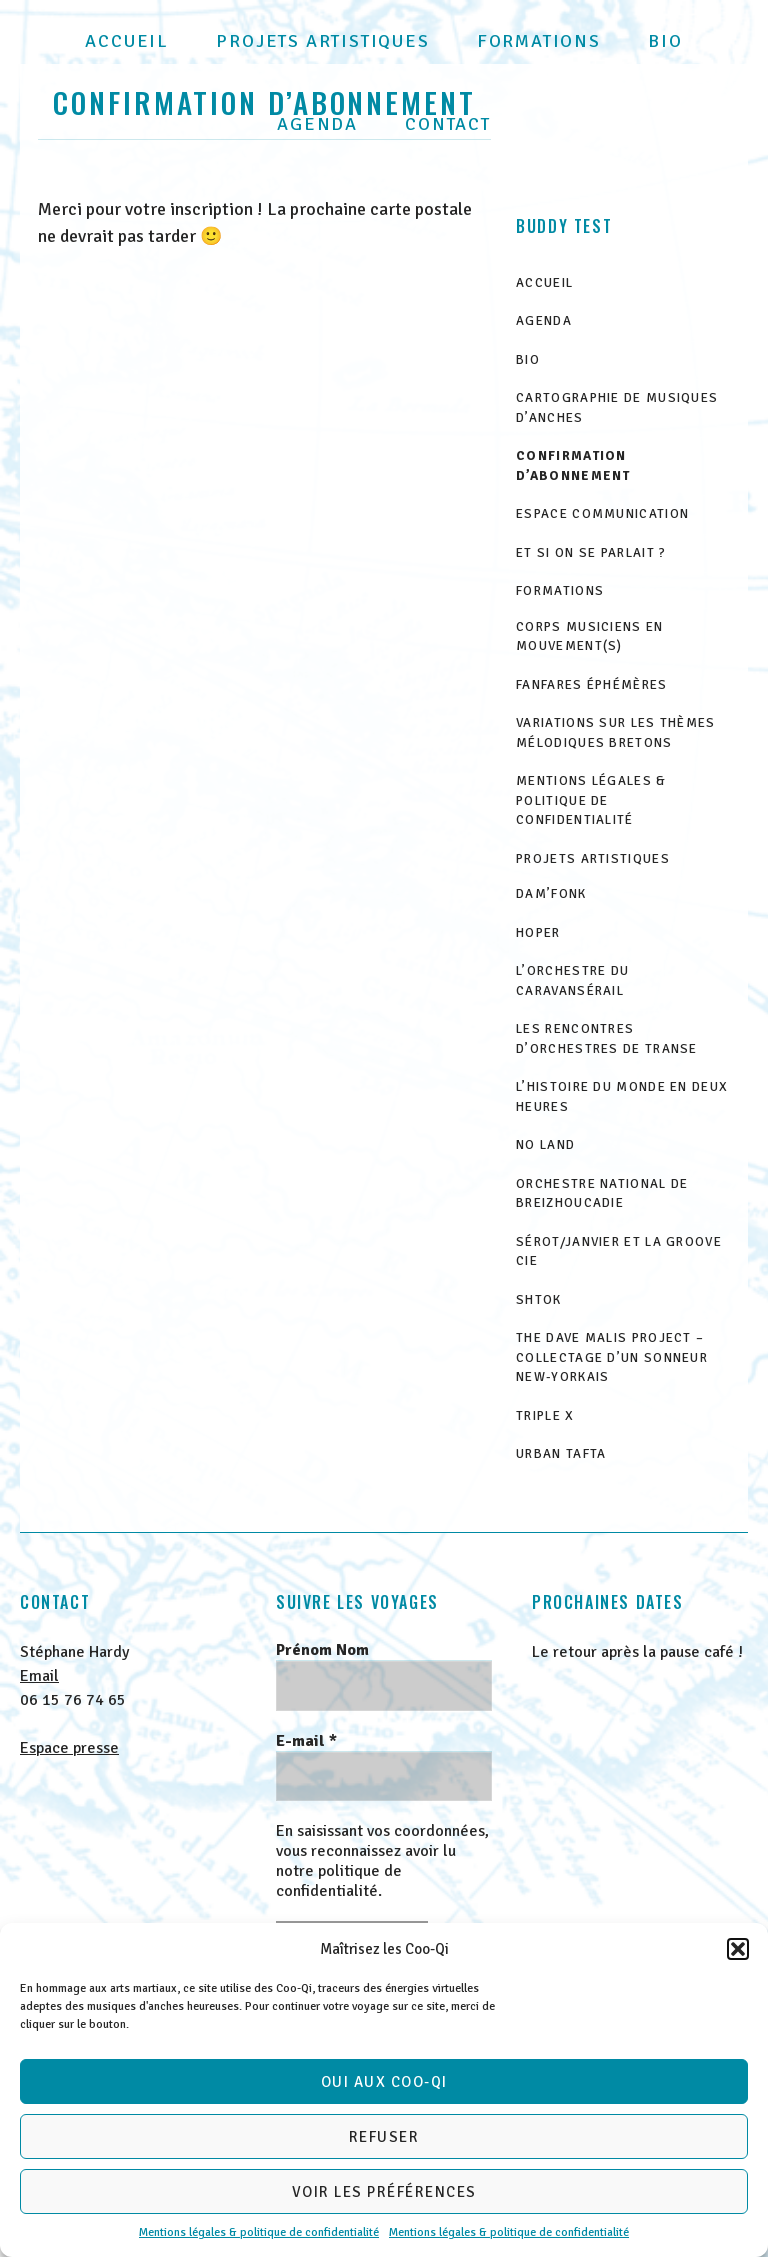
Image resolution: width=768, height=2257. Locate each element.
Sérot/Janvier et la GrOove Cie (619, 1252)
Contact (448, 124)
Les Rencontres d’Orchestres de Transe (607, 1039)
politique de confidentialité (339, 1881)
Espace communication (602, 514)
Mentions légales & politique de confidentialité (259, 2232)
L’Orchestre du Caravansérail (572, 981)
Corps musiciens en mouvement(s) (589, 637)
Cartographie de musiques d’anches (617, 408)
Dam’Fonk (551, 894)
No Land (545, 1145)
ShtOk (539, 1300)
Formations (539, 41)
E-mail (306, 1741)
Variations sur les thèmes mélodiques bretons (616, 733)
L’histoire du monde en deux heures (622, 1097)
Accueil (127, 41)
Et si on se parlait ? (591, 553)
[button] (738, 1949)
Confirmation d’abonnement (573, 466)
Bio (665, 41)
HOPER (538, 933)
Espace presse (69, 1748)
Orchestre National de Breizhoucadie (602, 1194)
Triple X (545, 1416)
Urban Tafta (561, 1454)
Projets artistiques (322, 41)
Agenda (317, 124)
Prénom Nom (322, 1650)
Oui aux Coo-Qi (384, 2082)
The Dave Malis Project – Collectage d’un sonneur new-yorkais (612, 1357)
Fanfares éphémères (591, 685)
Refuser (384, 2137)
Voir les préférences (384, 2192)
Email (39, 1676)
